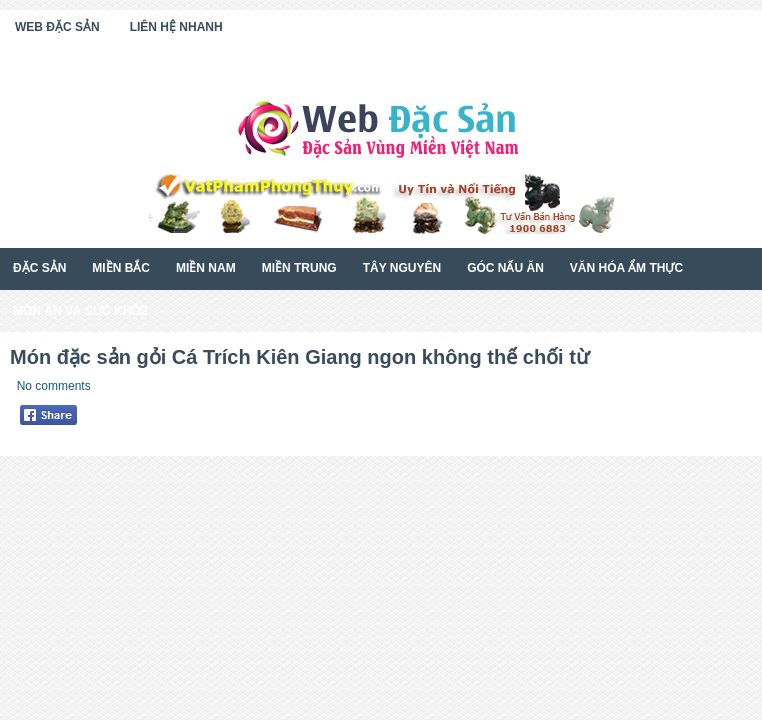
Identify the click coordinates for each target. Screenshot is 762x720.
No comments (54, 386)
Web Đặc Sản (57, 27)
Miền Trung (299, 268)
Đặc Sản (39, 268)
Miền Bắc (121, 268)
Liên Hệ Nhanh (176, 27)
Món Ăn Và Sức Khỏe (80, 311)
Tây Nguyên (402, 268)
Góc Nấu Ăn (505, 268)
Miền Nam (206, 268)
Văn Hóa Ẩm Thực (626, 268)
